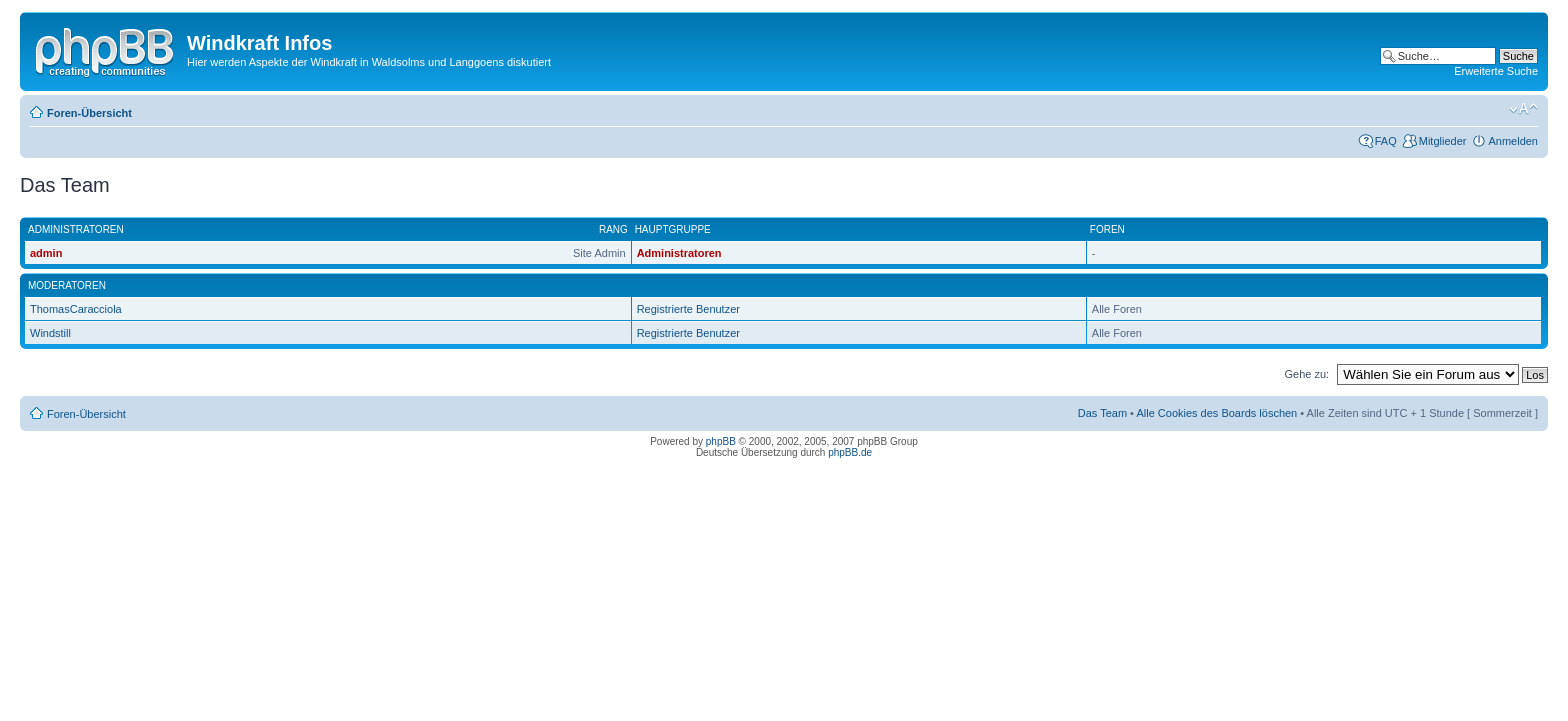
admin (46, 253)
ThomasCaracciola (76, 309)
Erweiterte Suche (1496, 71)
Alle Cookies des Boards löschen (1216, 413)
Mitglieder (1443, 141)
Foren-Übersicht (89, 113)
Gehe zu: (1306, 374)
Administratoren (679, 253)
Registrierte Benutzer (688, 309)
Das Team (1102, 413)
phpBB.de (850, 452)
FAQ (1386, 141)
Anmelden (1513, 141)
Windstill (50, 333)
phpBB (721, 441)
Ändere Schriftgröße (1523, 109)
